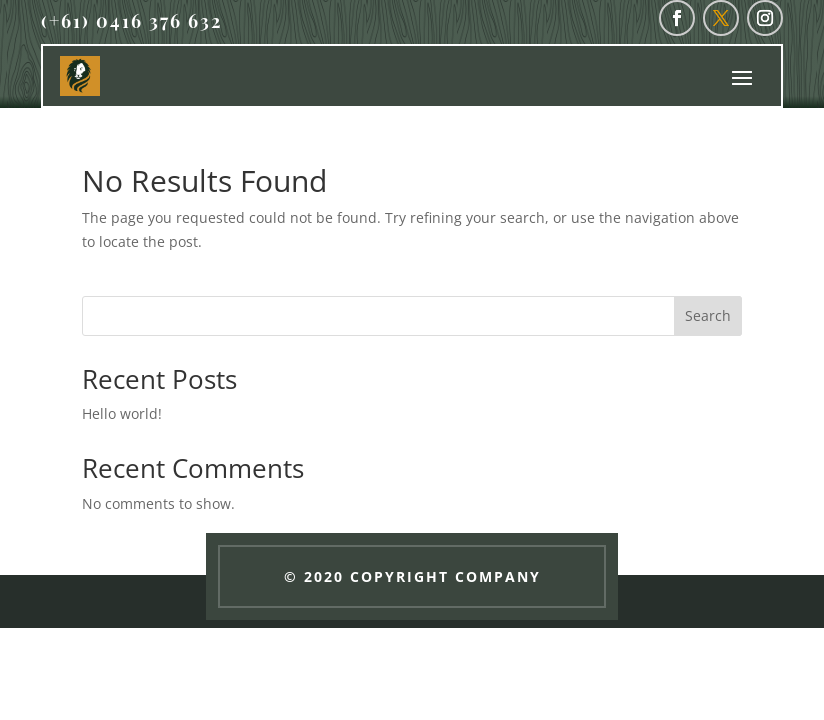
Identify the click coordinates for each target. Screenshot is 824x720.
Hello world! (122, 413)
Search (708, 315)
